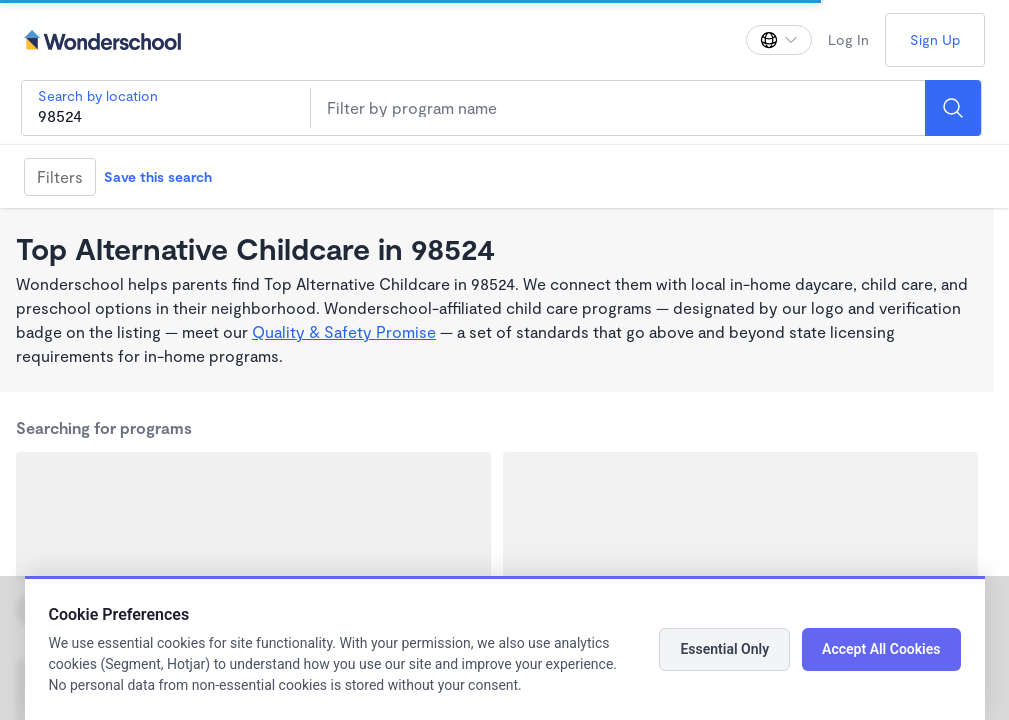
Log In (848, 39)
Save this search (158, 176)
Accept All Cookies (881, 649)
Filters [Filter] (60, 176)
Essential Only (724, 649)
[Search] (953, 108)
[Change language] (779, 40)
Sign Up (935, 39)
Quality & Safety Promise (344, 331)
